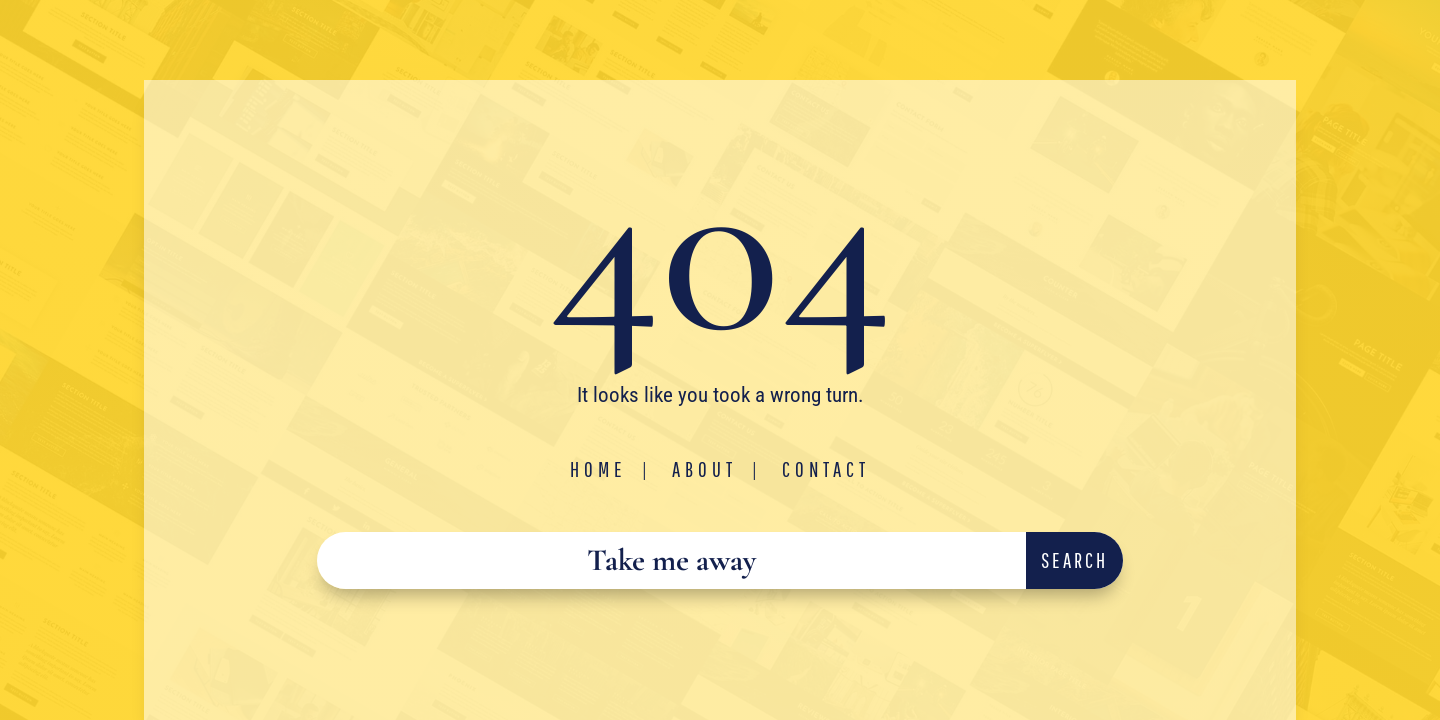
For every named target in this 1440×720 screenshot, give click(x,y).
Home (598, 469)
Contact (826, 469)
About (704, 469)
